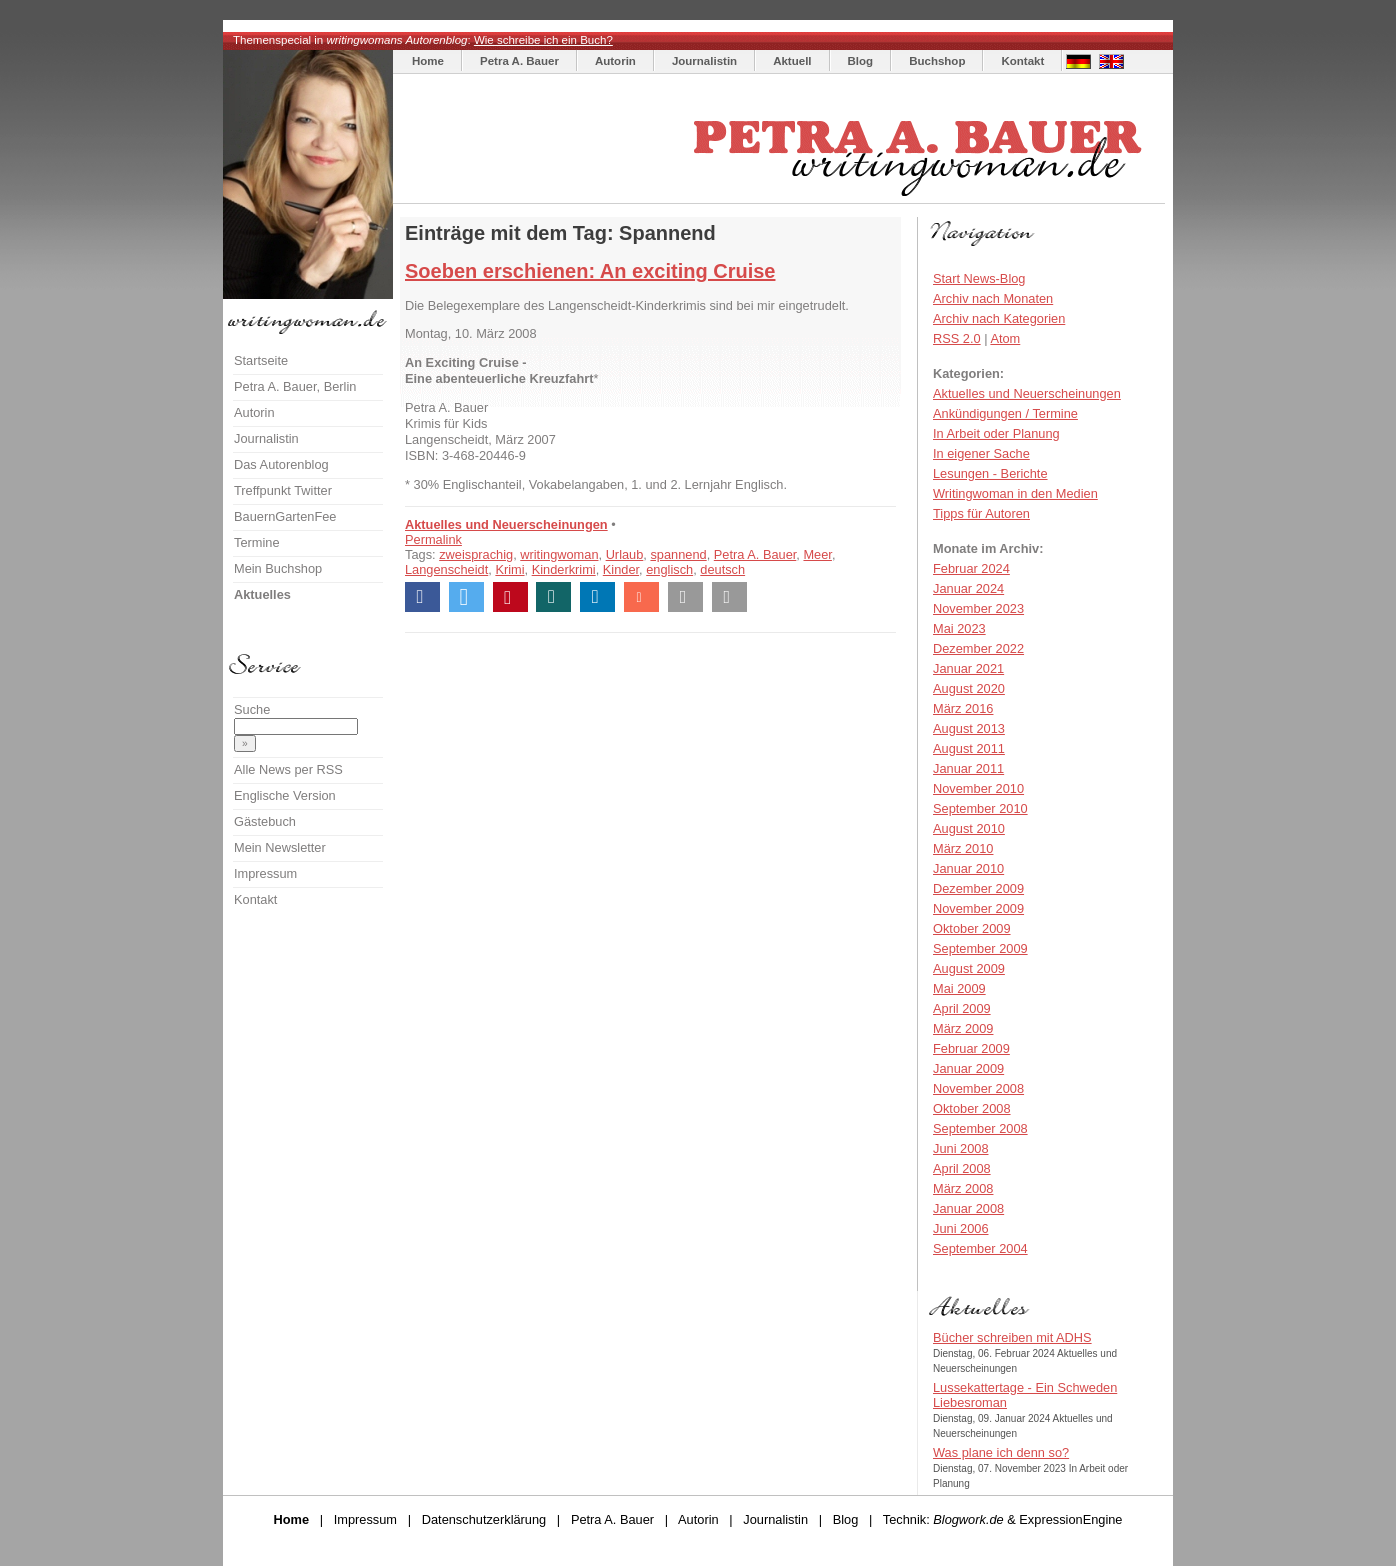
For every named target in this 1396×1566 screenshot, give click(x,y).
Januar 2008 (968, 1208)
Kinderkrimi (564, 569)
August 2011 (969, 748)
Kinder (621, 569)
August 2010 (969, 828)
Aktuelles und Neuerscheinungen (506, 524)
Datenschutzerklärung (484, 1519)
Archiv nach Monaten (993, 298)
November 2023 (978, 608)
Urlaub (625, 554)
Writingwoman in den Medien (1015, 493)
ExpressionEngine (1070, 1519)
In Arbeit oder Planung (996, 433)
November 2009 (978, 908)
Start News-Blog (979, 278)
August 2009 (969, 968)
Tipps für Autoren (981, 513)
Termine (257, 542)
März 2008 (963, 1188)
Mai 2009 (959, 988)
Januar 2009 (968, 1068)
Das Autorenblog (281, 464)
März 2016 (963, 708)
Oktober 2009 (972, 928)
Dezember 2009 (978, 888)
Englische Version (285, 795)
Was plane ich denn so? (1001, 1452)
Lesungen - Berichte (990, 473)
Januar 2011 (968, 768)
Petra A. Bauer (519, 61)
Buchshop (937, 61)
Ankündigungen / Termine (1005, 413)
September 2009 (980, 948)
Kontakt (1022, 61)
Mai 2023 (959, 628)
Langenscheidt (446, 569)
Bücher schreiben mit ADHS (1012, 1337)
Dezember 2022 (978, 648)
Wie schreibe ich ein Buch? (543, 40)
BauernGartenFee (285, 516)
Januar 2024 (968, 588)
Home (428, 61)
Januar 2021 (968, 668)
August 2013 (969, 728)
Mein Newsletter (280, 847)
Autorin (615, 61)
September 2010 (980, 808)
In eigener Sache (981, 453)
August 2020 (969, 688)
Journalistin (704, 61)
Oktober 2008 (972, 1108)
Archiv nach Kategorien (999, 318)
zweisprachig (476, 554)
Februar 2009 (971, 1048)
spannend (678, 554)
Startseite (261, 360)
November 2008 (978, 1088)
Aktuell (792, 61)
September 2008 (980, 1128)
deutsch (722, 569)
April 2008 (962, 1168)
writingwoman (559, 554)
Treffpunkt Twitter (283, 490)
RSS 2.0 (957, 338)
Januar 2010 (968, 868)
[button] (422, 597)
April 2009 (962, 1008)
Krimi (509, 569)
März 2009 (963, 1028)
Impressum (265, 873)
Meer (817, 554)
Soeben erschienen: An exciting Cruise (590, 271)
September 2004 (980, 1248)
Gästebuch (265, 821)
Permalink (433, 539)
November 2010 (978, 788)
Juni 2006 (961, 1228)
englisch (669, 569)
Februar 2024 (971, 568)
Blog (861, 61)
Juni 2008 (961, 1148)
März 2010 (963, 848)
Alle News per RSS (288, 769)
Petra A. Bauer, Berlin (295, 386)
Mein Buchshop (278, 568)
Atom (1005, 338)
